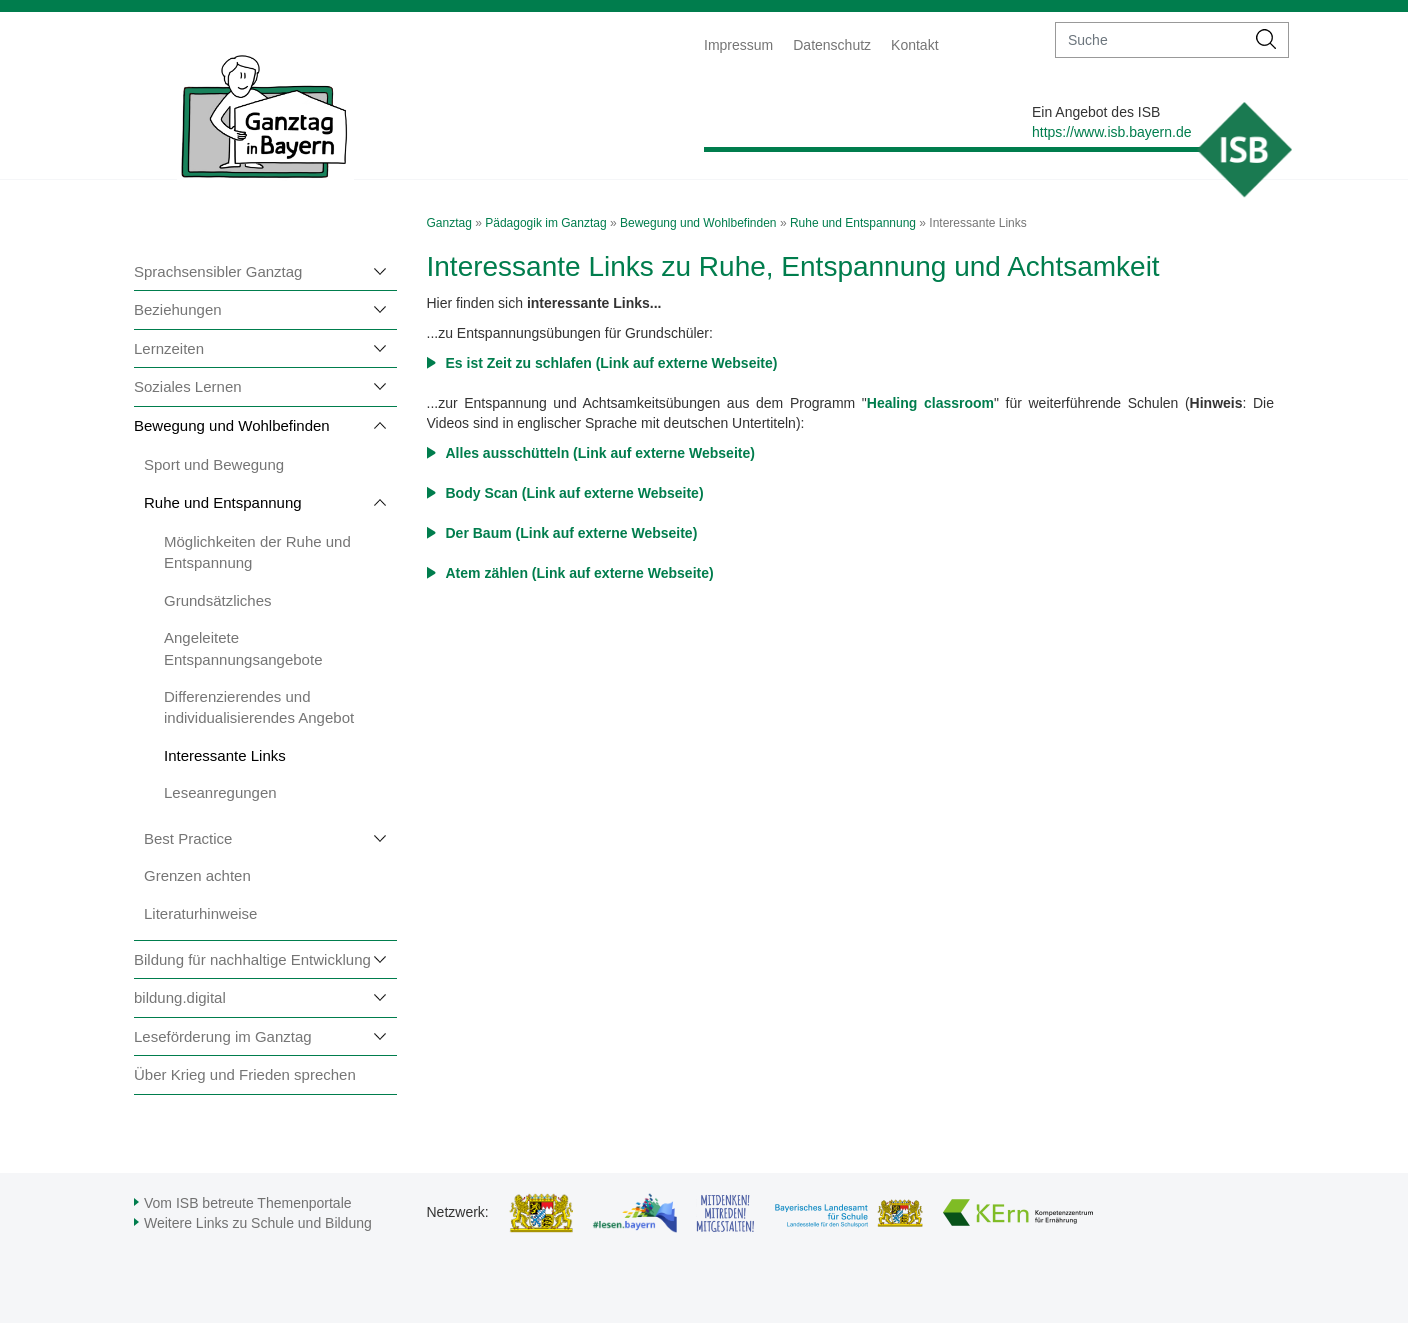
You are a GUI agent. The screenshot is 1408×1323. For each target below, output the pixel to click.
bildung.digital (180, 997)
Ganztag (449, 223)
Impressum (738, 45)
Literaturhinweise (200, 913)
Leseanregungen (220, 792)
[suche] (1150, 40)
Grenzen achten (197, 875)
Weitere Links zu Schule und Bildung (258, 1223)
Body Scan (482, 493)
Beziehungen (178, 309)
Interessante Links (225, 755)
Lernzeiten (169, 348)
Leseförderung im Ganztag (223, 1036)
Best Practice (188, 838)
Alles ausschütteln (510, 453)
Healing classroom (930, 403)
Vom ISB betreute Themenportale (248, 1203)
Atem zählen (489, 573)
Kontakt (914, 45)
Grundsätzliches (218, 600)
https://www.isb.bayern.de (1112, 132)
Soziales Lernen (188, 386)
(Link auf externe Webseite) (664, 453)
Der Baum (481, 533)
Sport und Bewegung (214, 464)
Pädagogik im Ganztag (545, 223)
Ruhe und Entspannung (223, 502)
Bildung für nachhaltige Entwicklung (252, 959)
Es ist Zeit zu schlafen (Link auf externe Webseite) (612, 363)
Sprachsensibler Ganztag (218, 271)
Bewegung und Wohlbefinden (232, 425)
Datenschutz (832, 45)
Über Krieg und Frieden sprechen (245, 1074)
